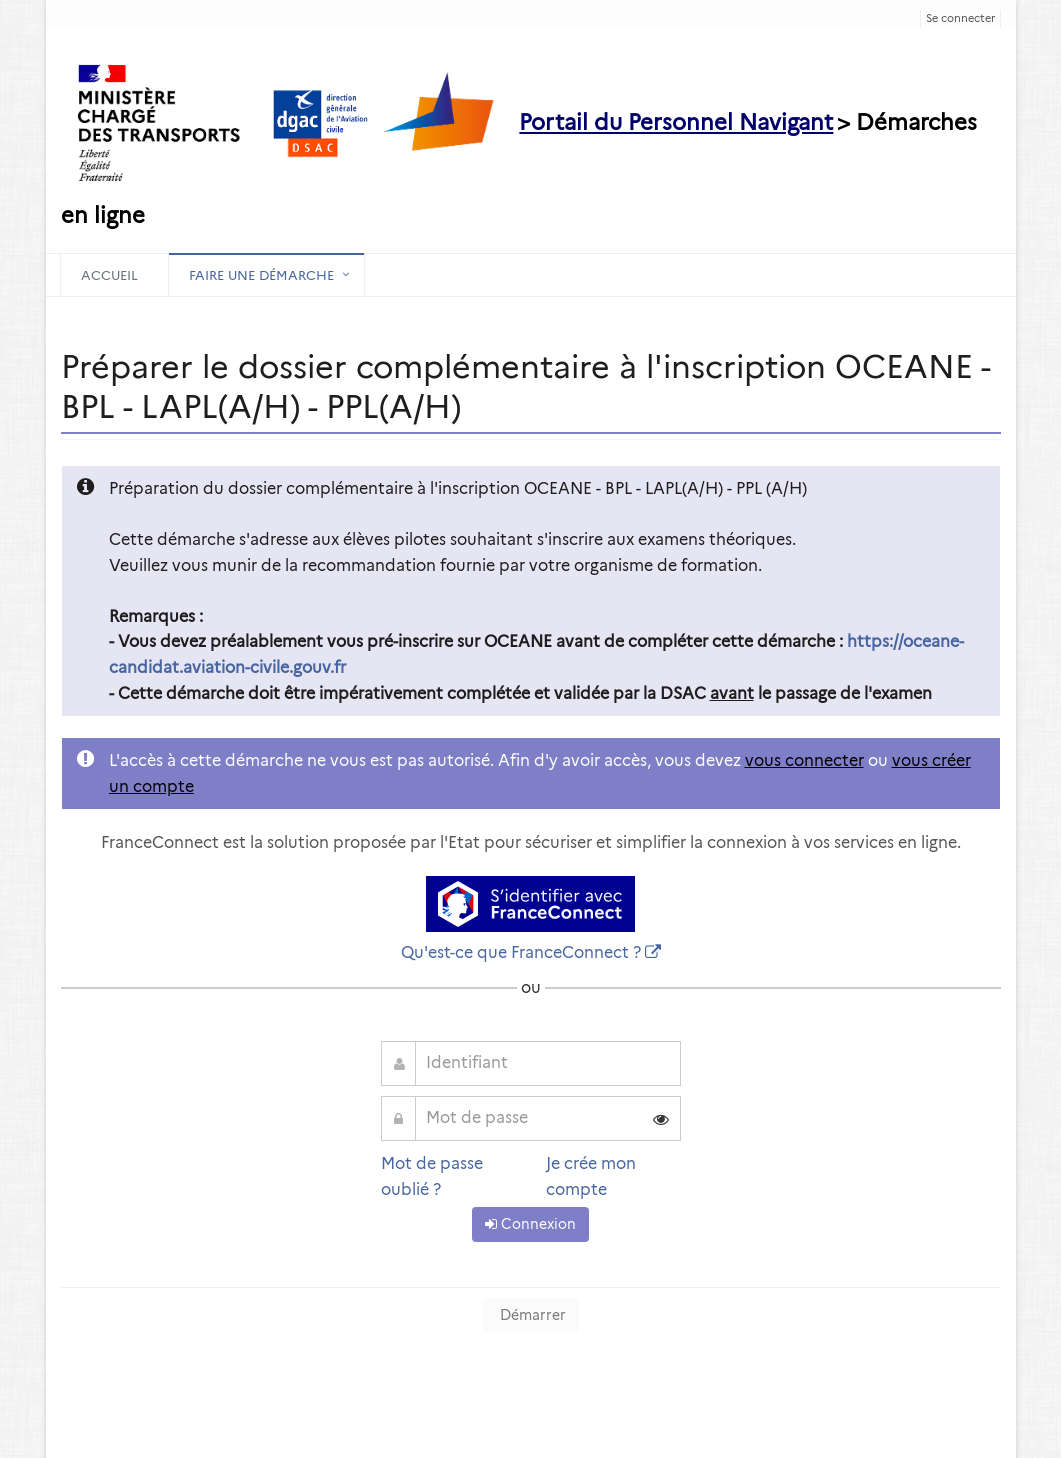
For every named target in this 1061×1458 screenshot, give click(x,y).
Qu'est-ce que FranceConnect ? (521, 952)
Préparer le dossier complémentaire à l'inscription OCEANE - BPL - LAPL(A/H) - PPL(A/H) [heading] (526, 386)
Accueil (109, 275)
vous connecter (804, 760)
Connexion (530, 1224)
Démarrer (531, 1315)
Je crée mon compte (591, 1176)
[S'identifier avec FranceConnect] (530, 904)
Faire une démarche (261, 275)
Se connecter (960, 18)
